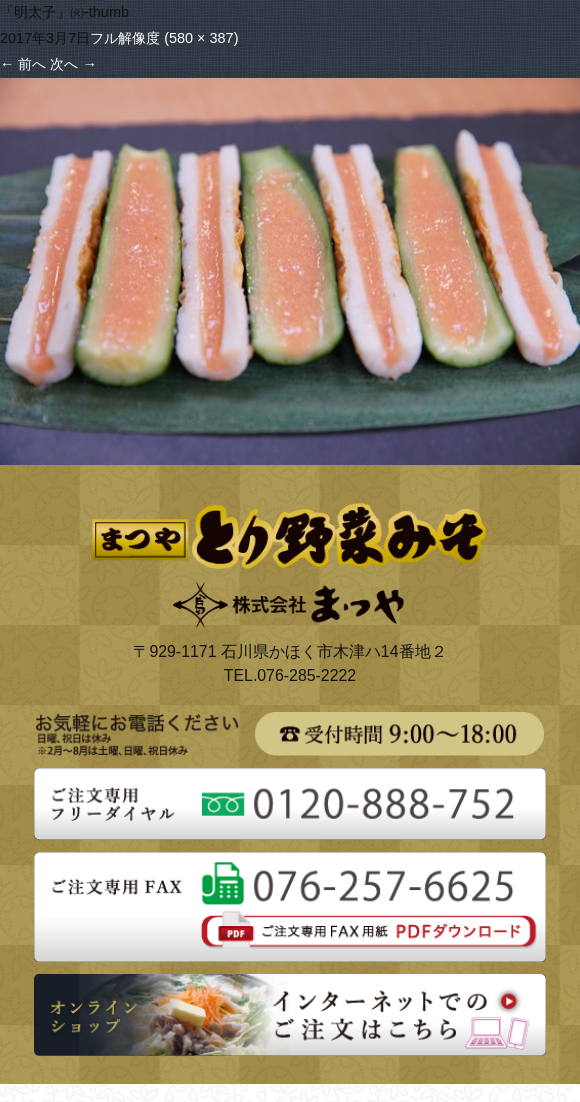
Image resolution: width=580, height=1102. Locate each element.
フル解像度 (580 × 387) (164, 38)
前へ (23, 64)
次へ (73, 64)
